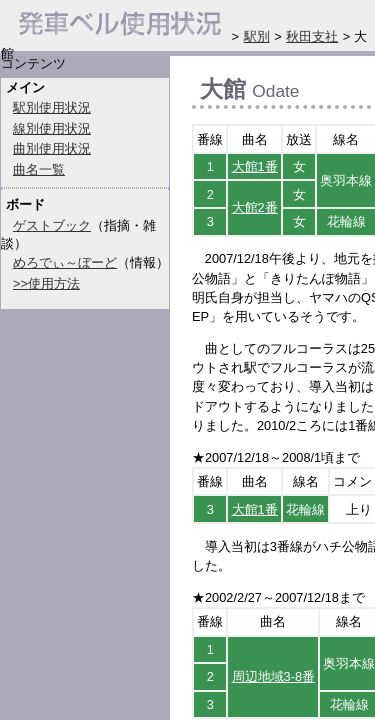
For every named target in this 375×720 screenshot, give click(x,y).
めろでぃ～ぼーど (65, 262)
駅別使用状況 (52, 107)
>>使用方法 (46, 283)
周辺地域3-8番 (274, 676)
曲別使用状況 (52, 148)
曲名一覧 (39, 169)
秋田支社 (312, 36)
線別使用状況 (52, 128)
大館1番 (255, 166)
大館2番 (255, 207)
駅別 (257, 36)
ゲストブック (52, 225)
